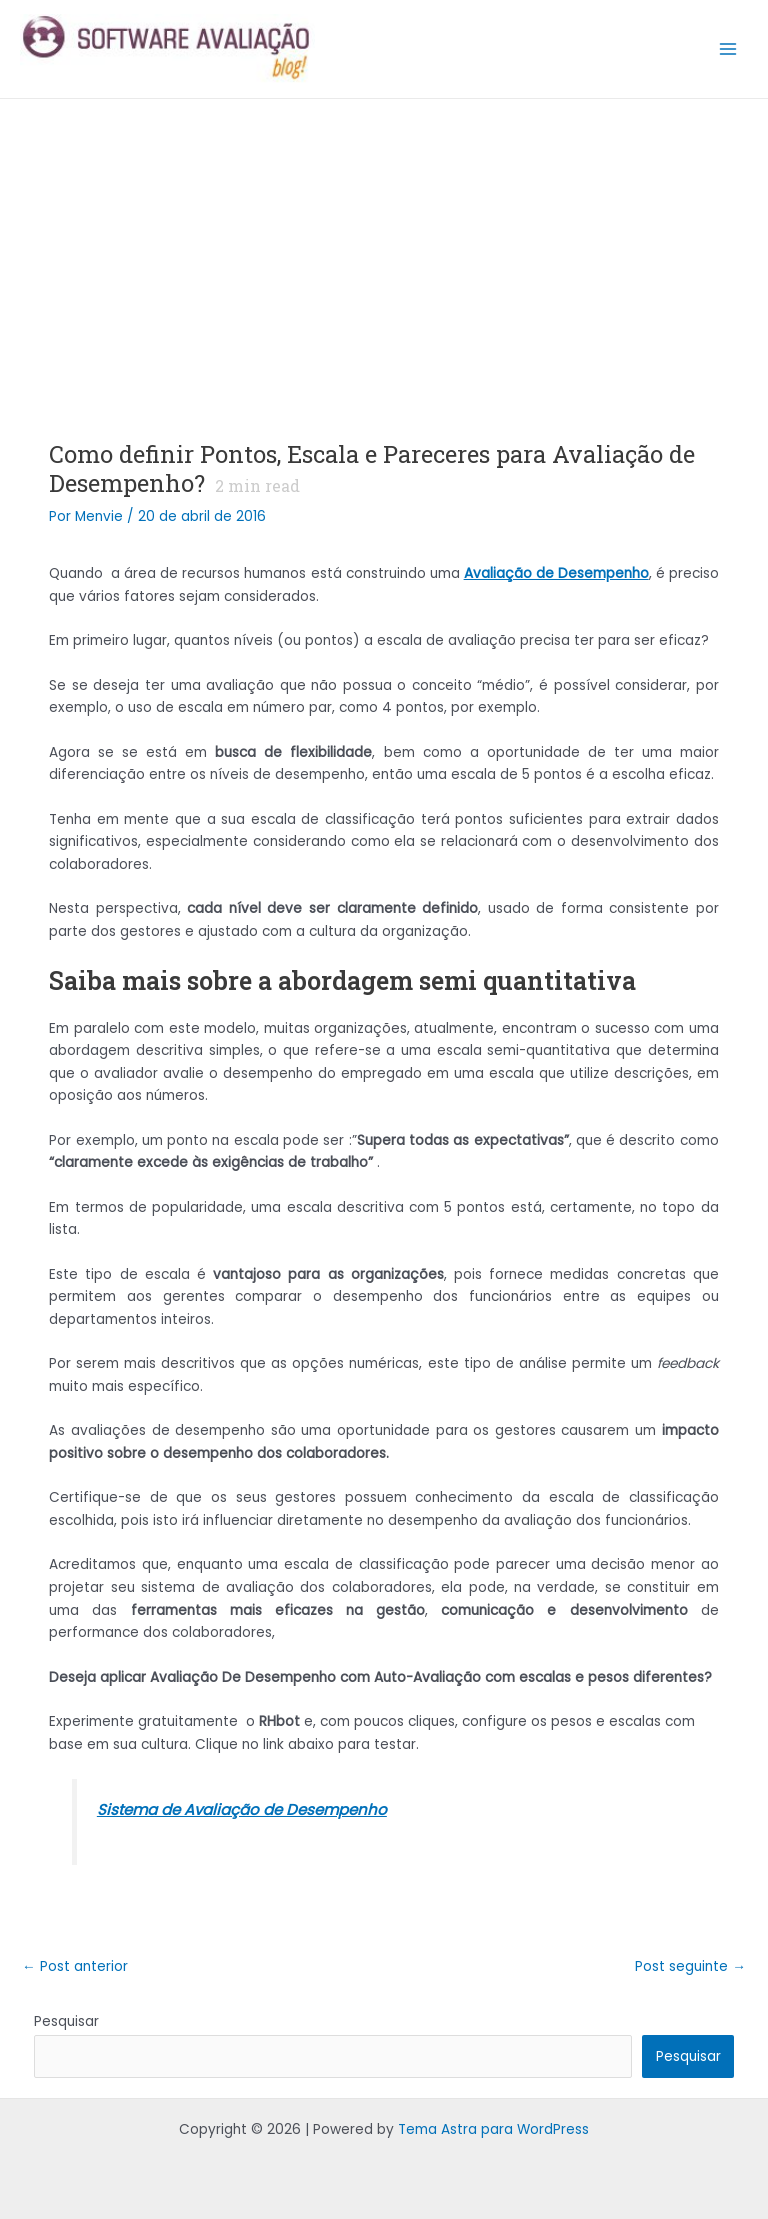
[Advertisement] (384, 249)
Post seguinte (690, 1966)
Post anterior (75, 1966)
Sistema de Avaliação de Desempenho (242, 1809)
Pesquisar (66, 2021)
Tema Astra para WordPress (493, 2129)
